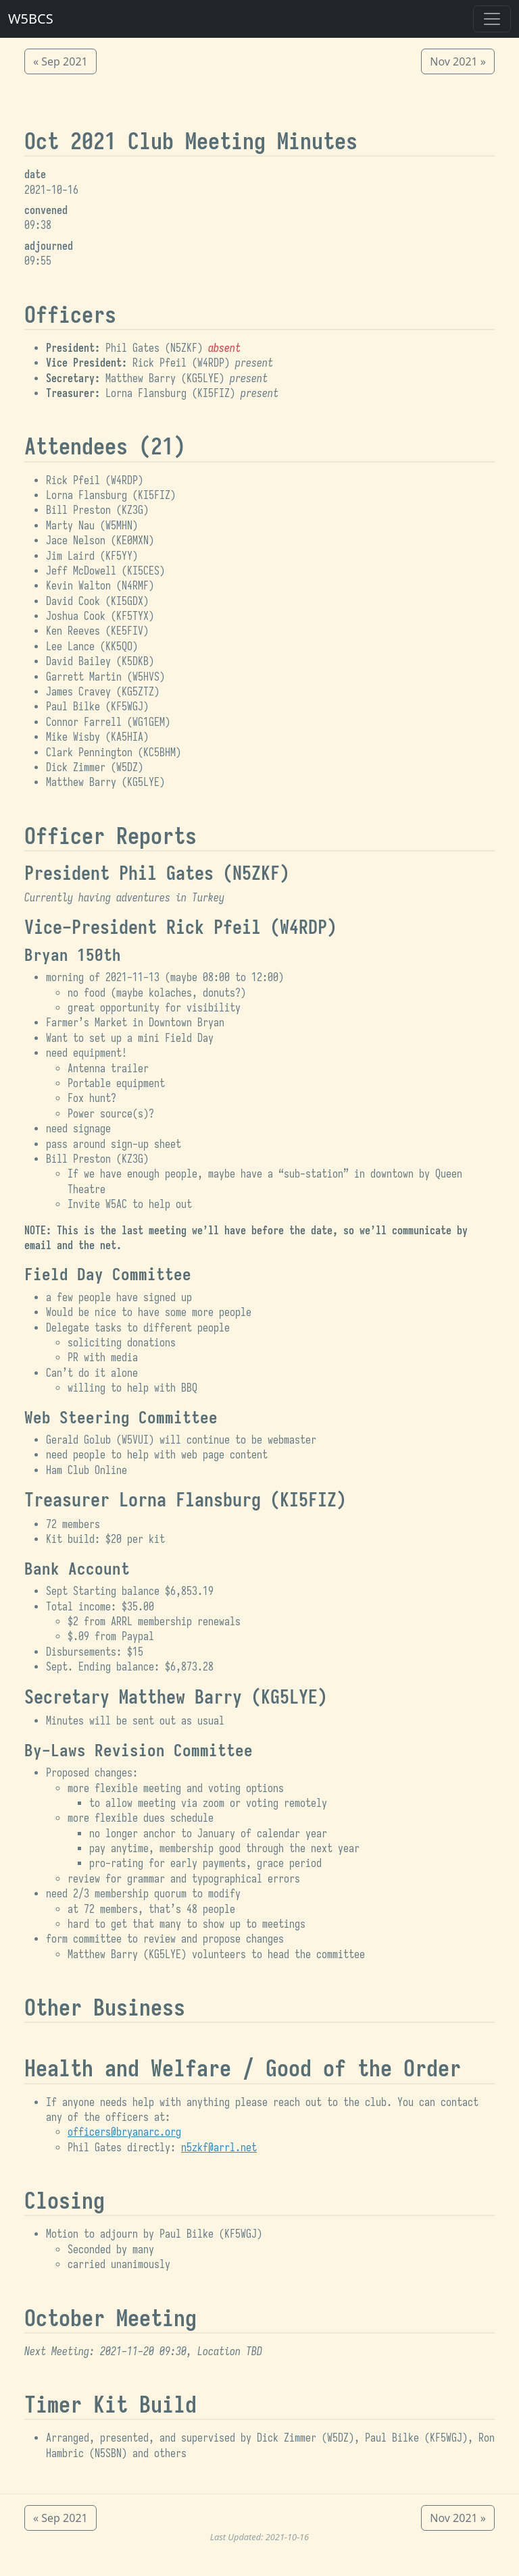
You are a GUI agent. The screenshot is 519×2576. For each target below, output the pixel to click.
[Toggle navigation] (492, 18)
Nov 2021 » (458, 61)
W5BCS (30, 18)
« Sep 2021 (60, 61)
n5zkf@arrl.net (219, 2148)
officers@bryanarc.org (124, 2132)
